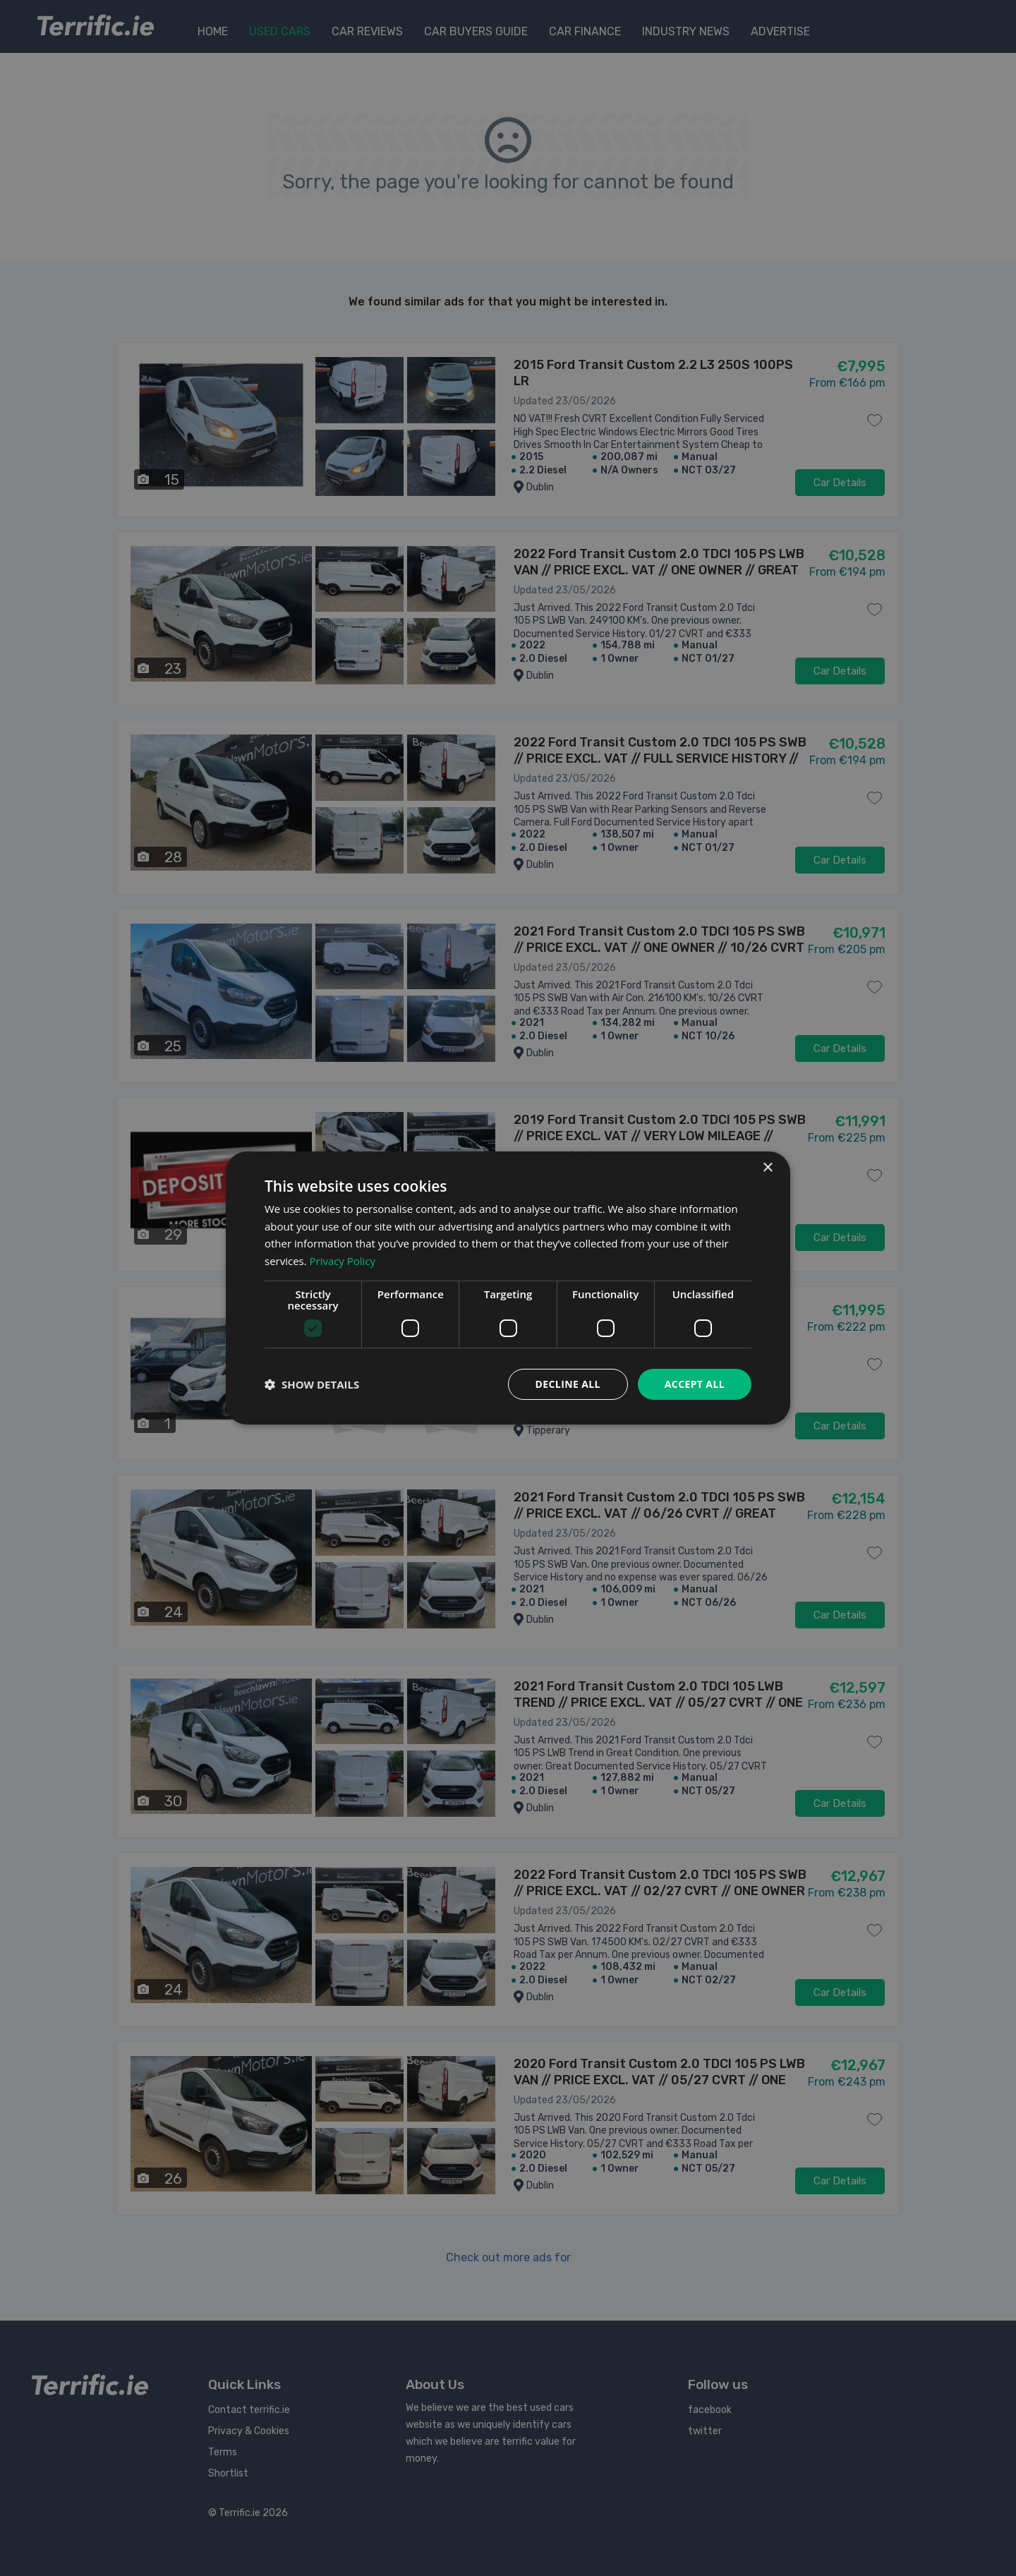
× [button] (767, 1167)
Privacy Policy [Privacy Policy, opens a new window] (343, 1261)
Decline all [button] (567, 1384)
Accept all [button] (695, 1384)
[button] (312, 1384)
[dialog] (508, 1288)
